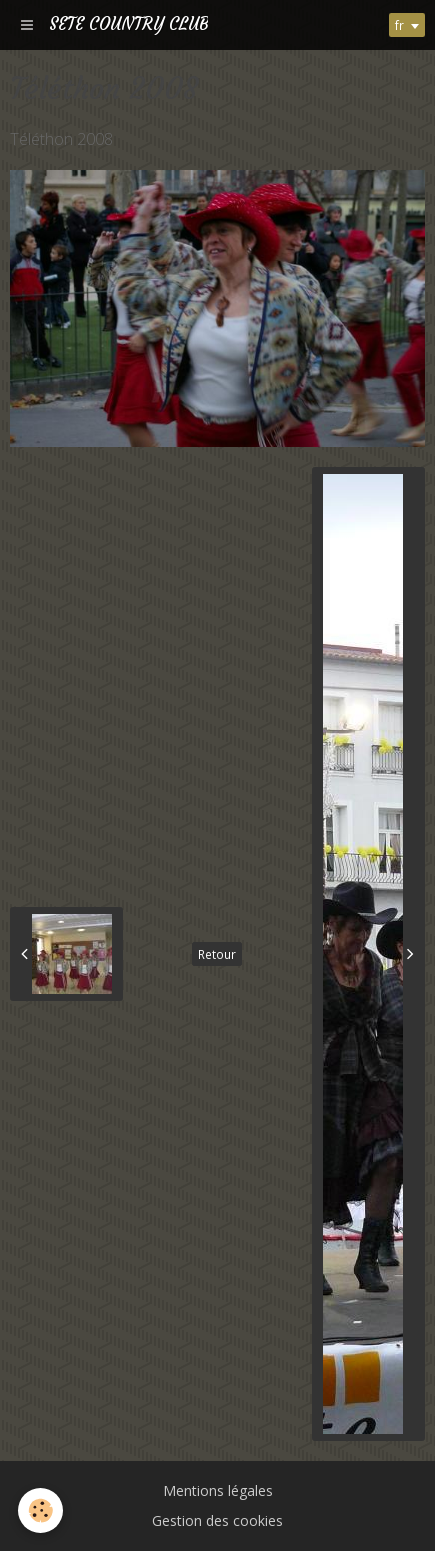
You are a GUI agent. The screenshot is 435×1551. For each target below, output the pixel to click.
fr (399, 25)
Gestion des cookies (217, 1520)
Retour (217, 954)
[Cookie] (40, 1510)
